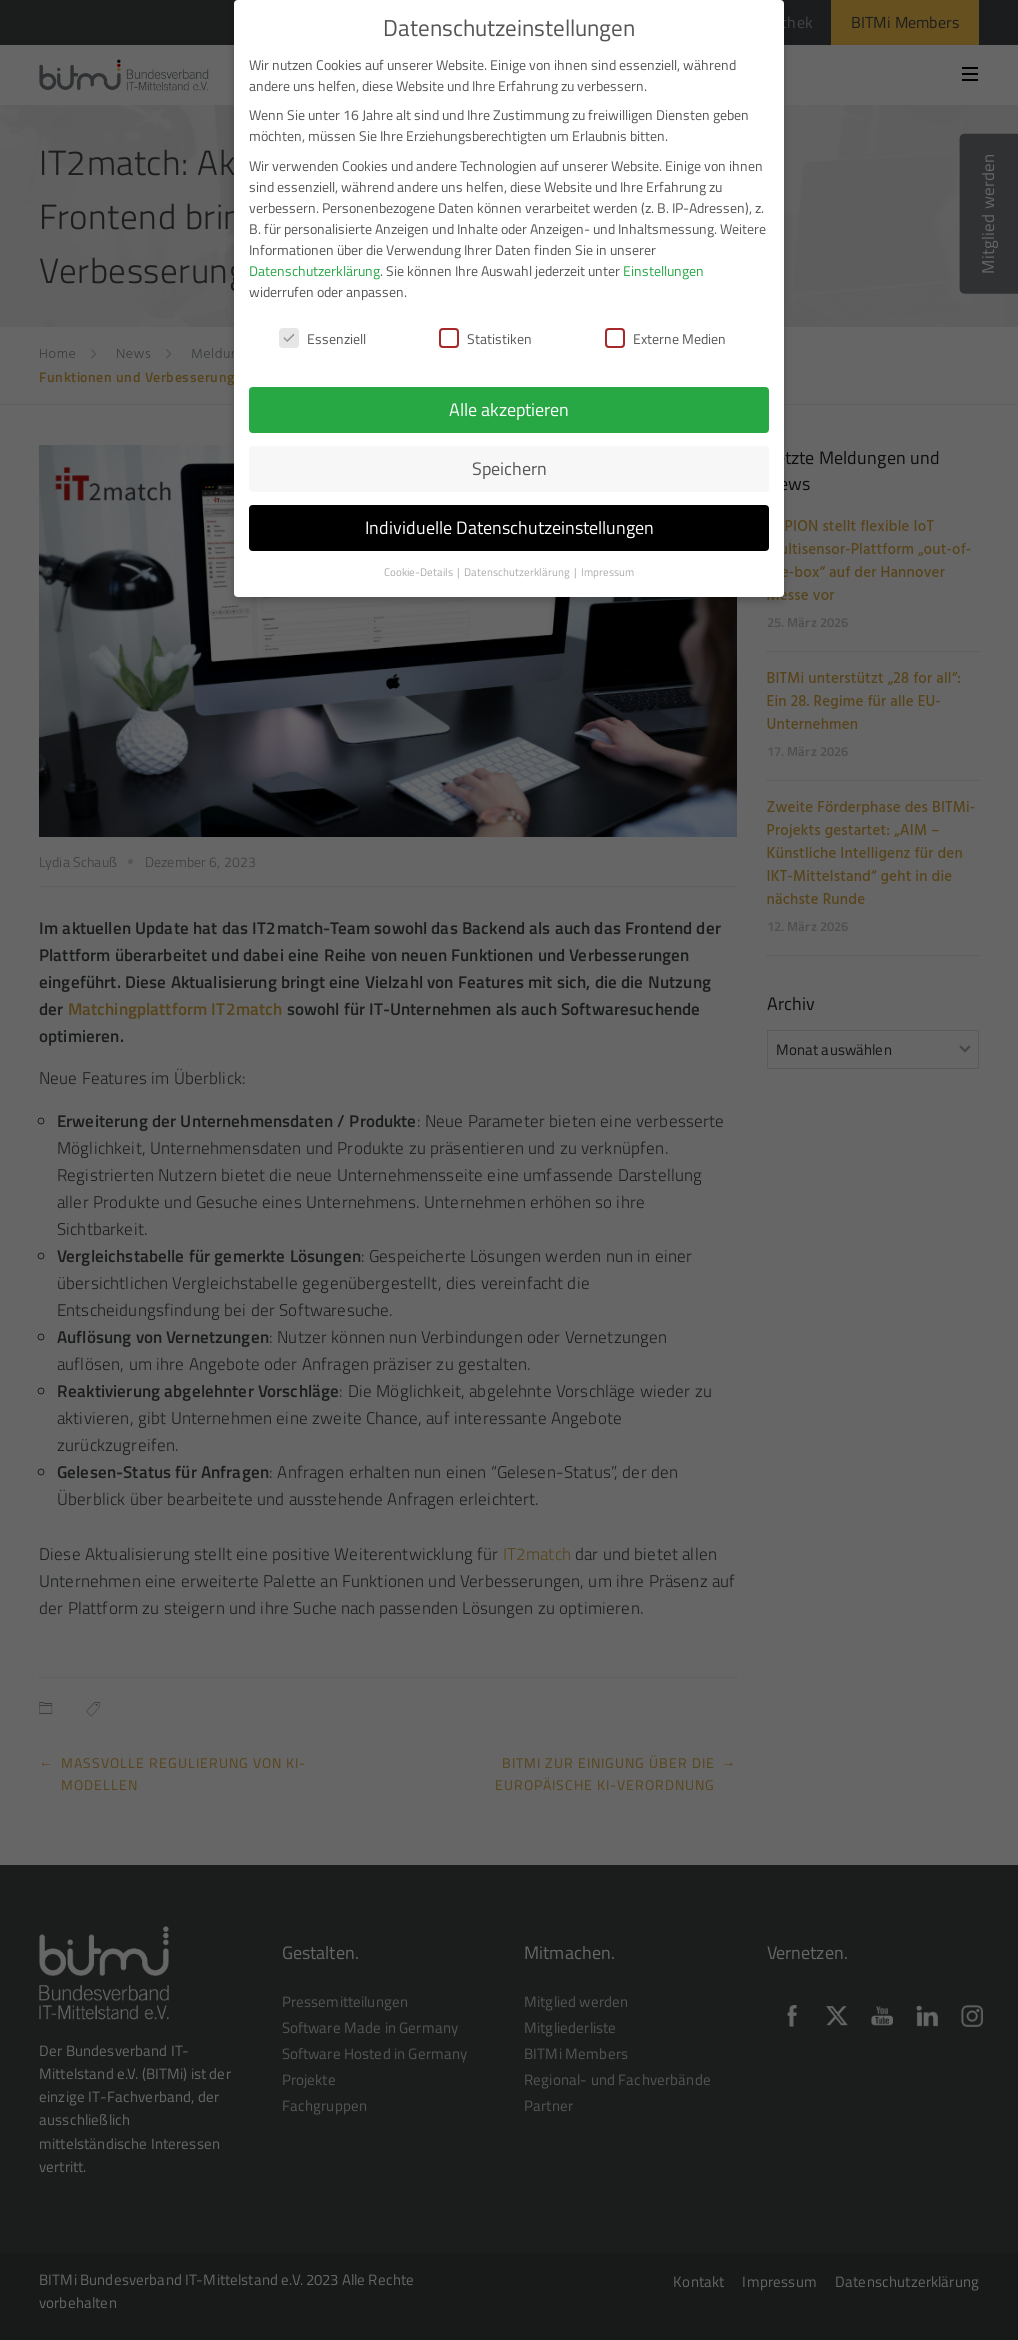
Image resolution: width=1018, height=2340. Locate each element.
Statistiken (485, 328)
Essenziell (322, 328)
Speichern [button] (509, 458)
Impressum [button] (607, 562)
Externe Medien (665, 328)
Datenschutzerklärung (314, 260)
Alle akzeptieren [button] (509, 399)
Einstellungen (663, 260)
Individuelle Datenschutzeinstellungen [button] (509, 517)
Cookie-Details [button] (419, 562)
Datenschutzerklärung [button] (518, 562)
